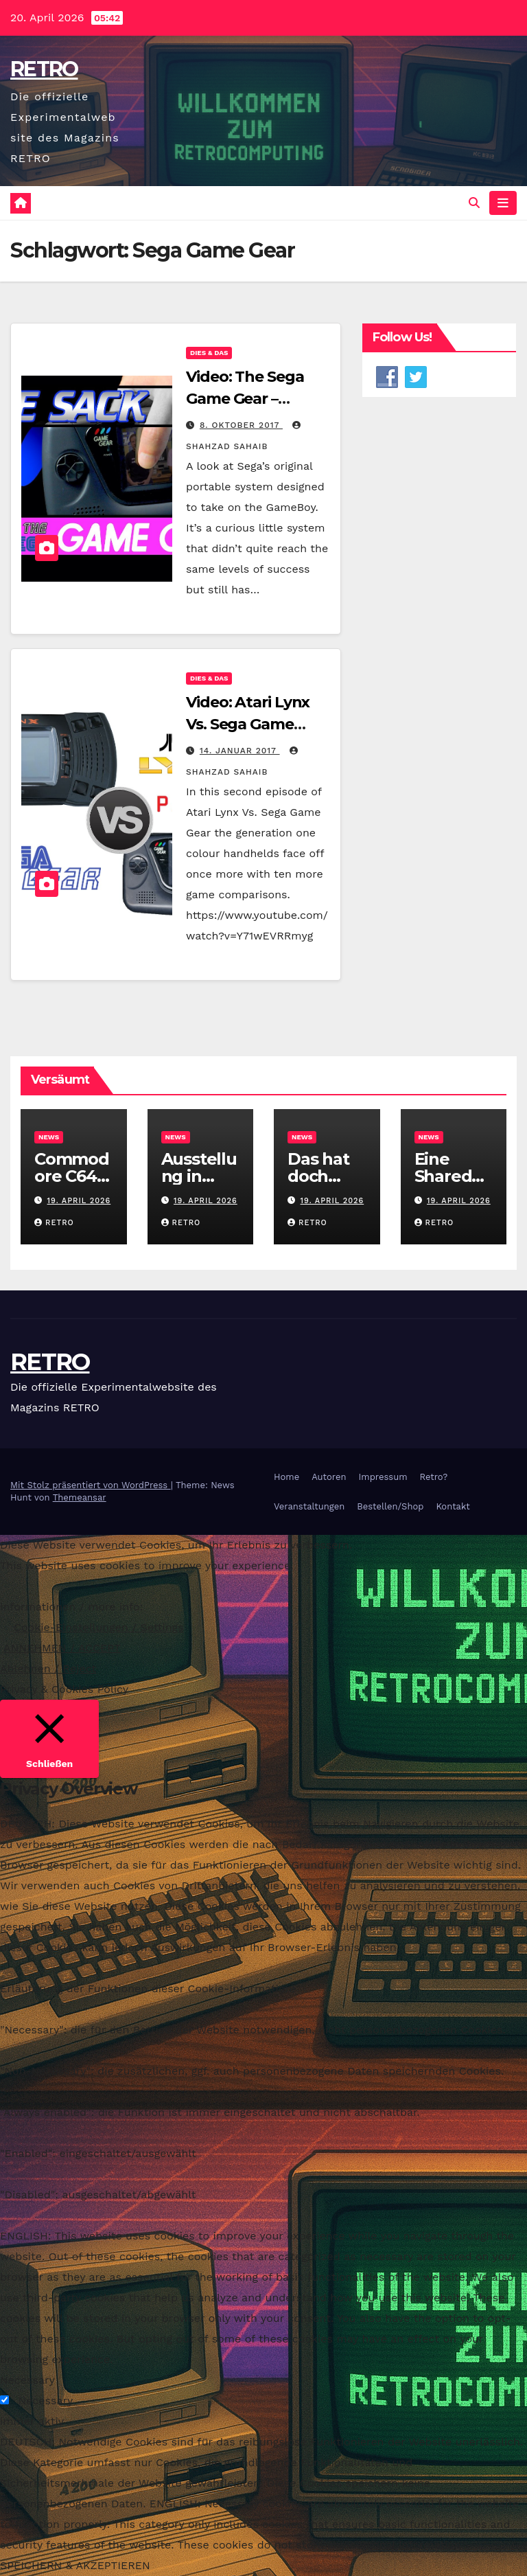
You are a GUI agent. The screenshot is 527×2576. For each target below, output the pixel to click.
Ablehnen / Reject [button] (48, 1668)
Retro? (434, 1477)
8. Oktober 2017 (241, 425)
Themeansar (79, 1497)
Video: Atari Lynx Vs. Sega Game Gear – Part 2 (247, 725)
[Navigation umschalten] (503, 202)
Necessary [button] (27, 2379)
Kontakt (452, 1506)
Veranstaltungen (309, 1506)
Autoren (329, 1477)
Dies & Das (209, 352)
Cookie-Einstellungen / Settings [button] (99, 1627)
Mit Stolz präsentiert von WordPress (90, 1485)
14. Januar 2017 (240, 751)
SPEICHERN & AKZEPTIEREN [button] (75, 2565)
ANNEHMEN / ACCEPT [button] (62, 1647)
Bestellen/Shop (390, 1506)
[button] (474, 202)
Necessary (45, 2400)
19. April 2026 (79, 1200)
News (48, 1137)
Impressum (383, 1477)
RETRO (44, 69)
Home (286, 1477)
